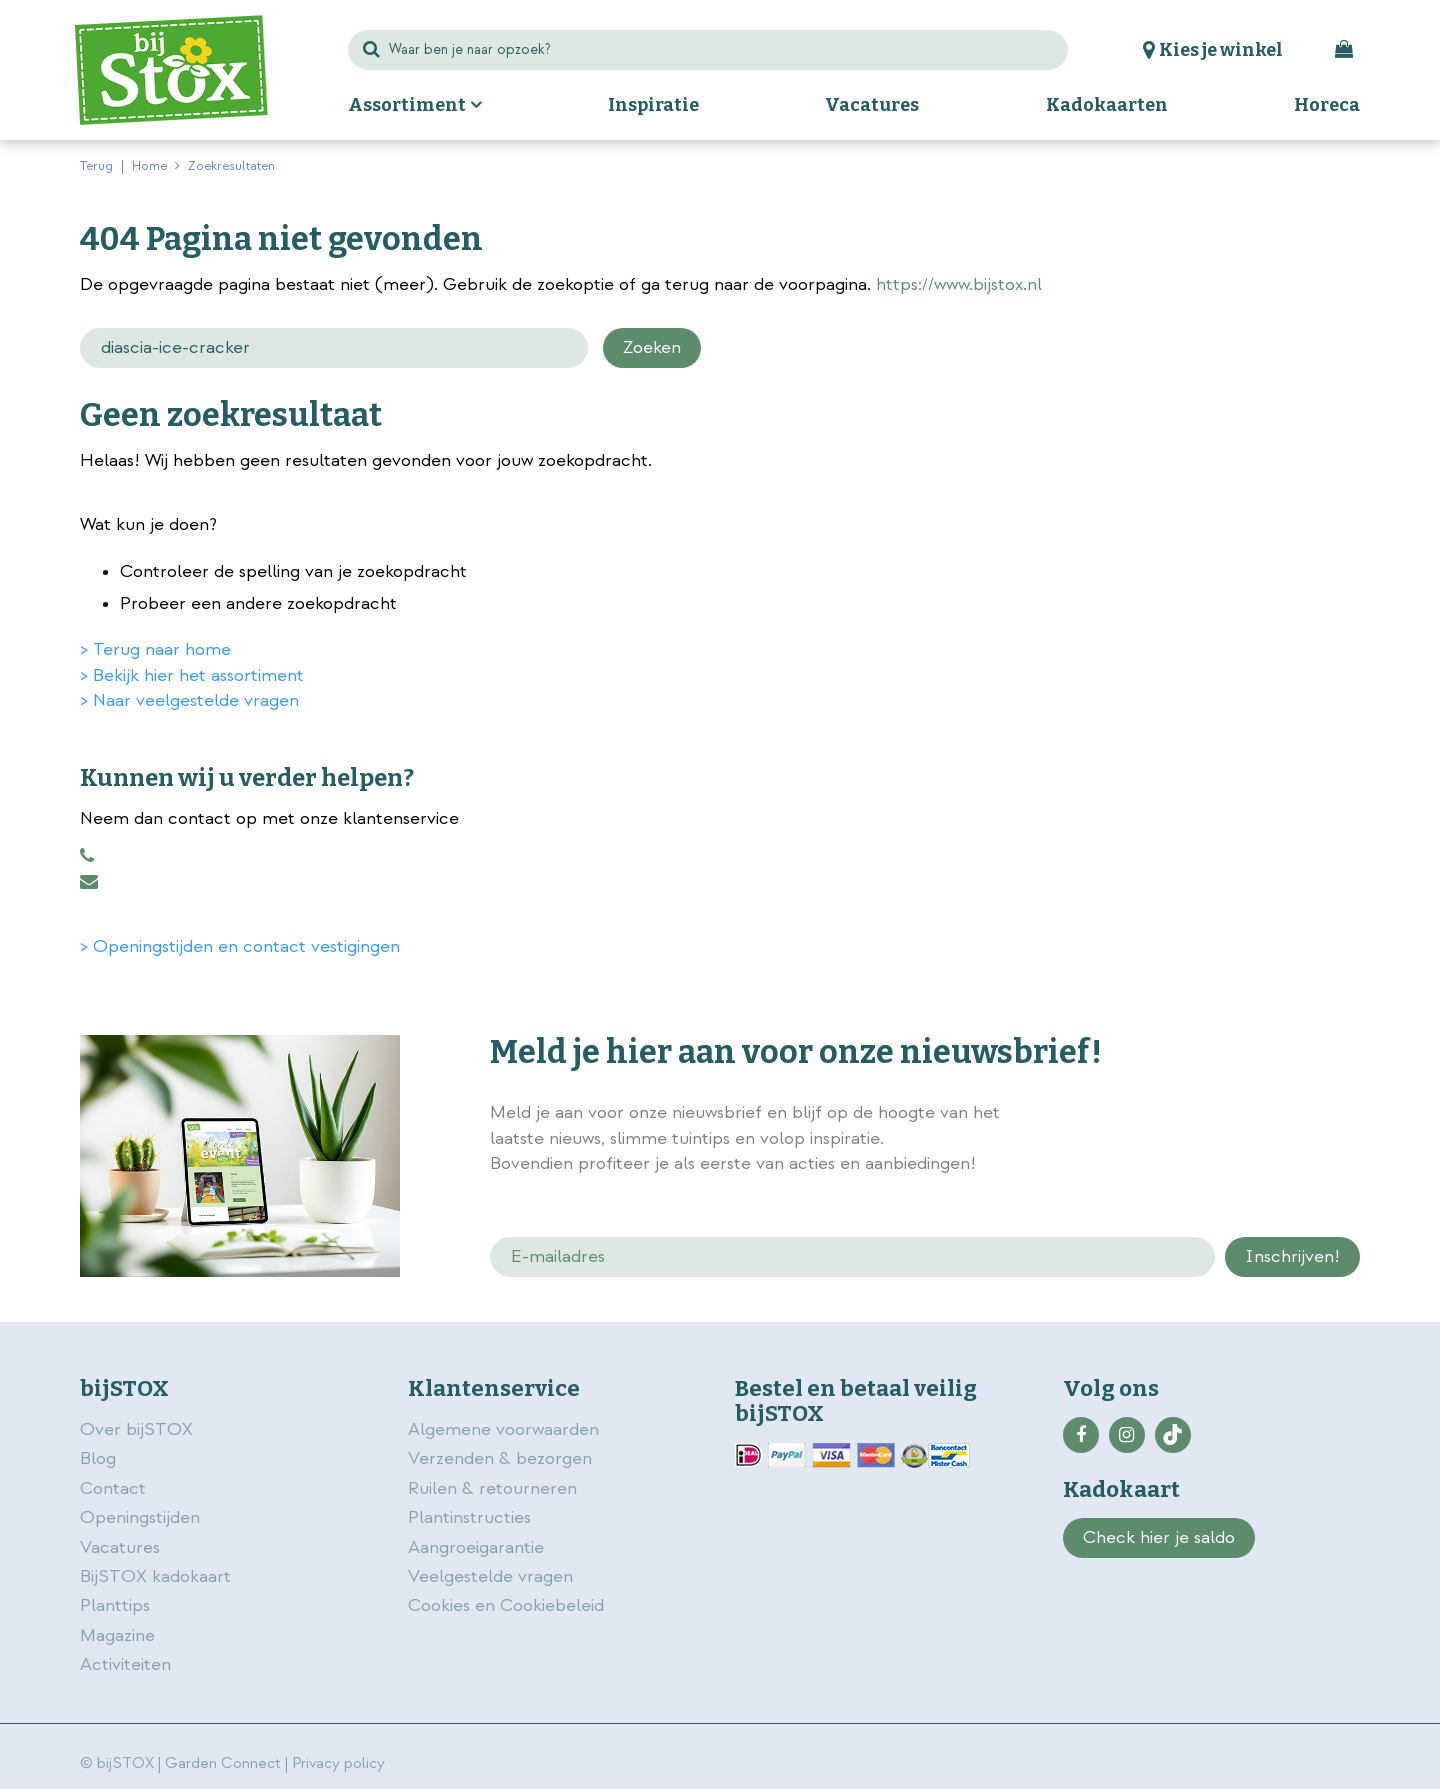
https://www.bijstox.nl (959, 284)
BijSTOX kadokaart (155, 1576)
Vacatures (120, 1547)
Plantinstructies (469, 1517)
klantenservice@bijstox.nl (89, 882)
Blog (98, 1458)
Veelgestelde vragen (490, 1576)
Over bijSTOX (136, 1429)
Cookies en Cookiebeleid (506, 1605)
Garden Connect (223, 1763)
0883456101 (87, 856)
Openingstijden (140, 1517)
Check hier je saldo (1159, 1537)
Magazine (117, 1635)
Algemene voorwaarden (506, 1429)
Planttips (115, 1605)
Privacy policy (338, 1763)
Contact (113, 1488)
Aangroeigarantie (476, 1547)
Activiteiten (125, 1664)
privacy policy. (1248, 1115)
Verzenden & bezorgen (500, 1458)
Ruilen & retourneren (492, 1488)
